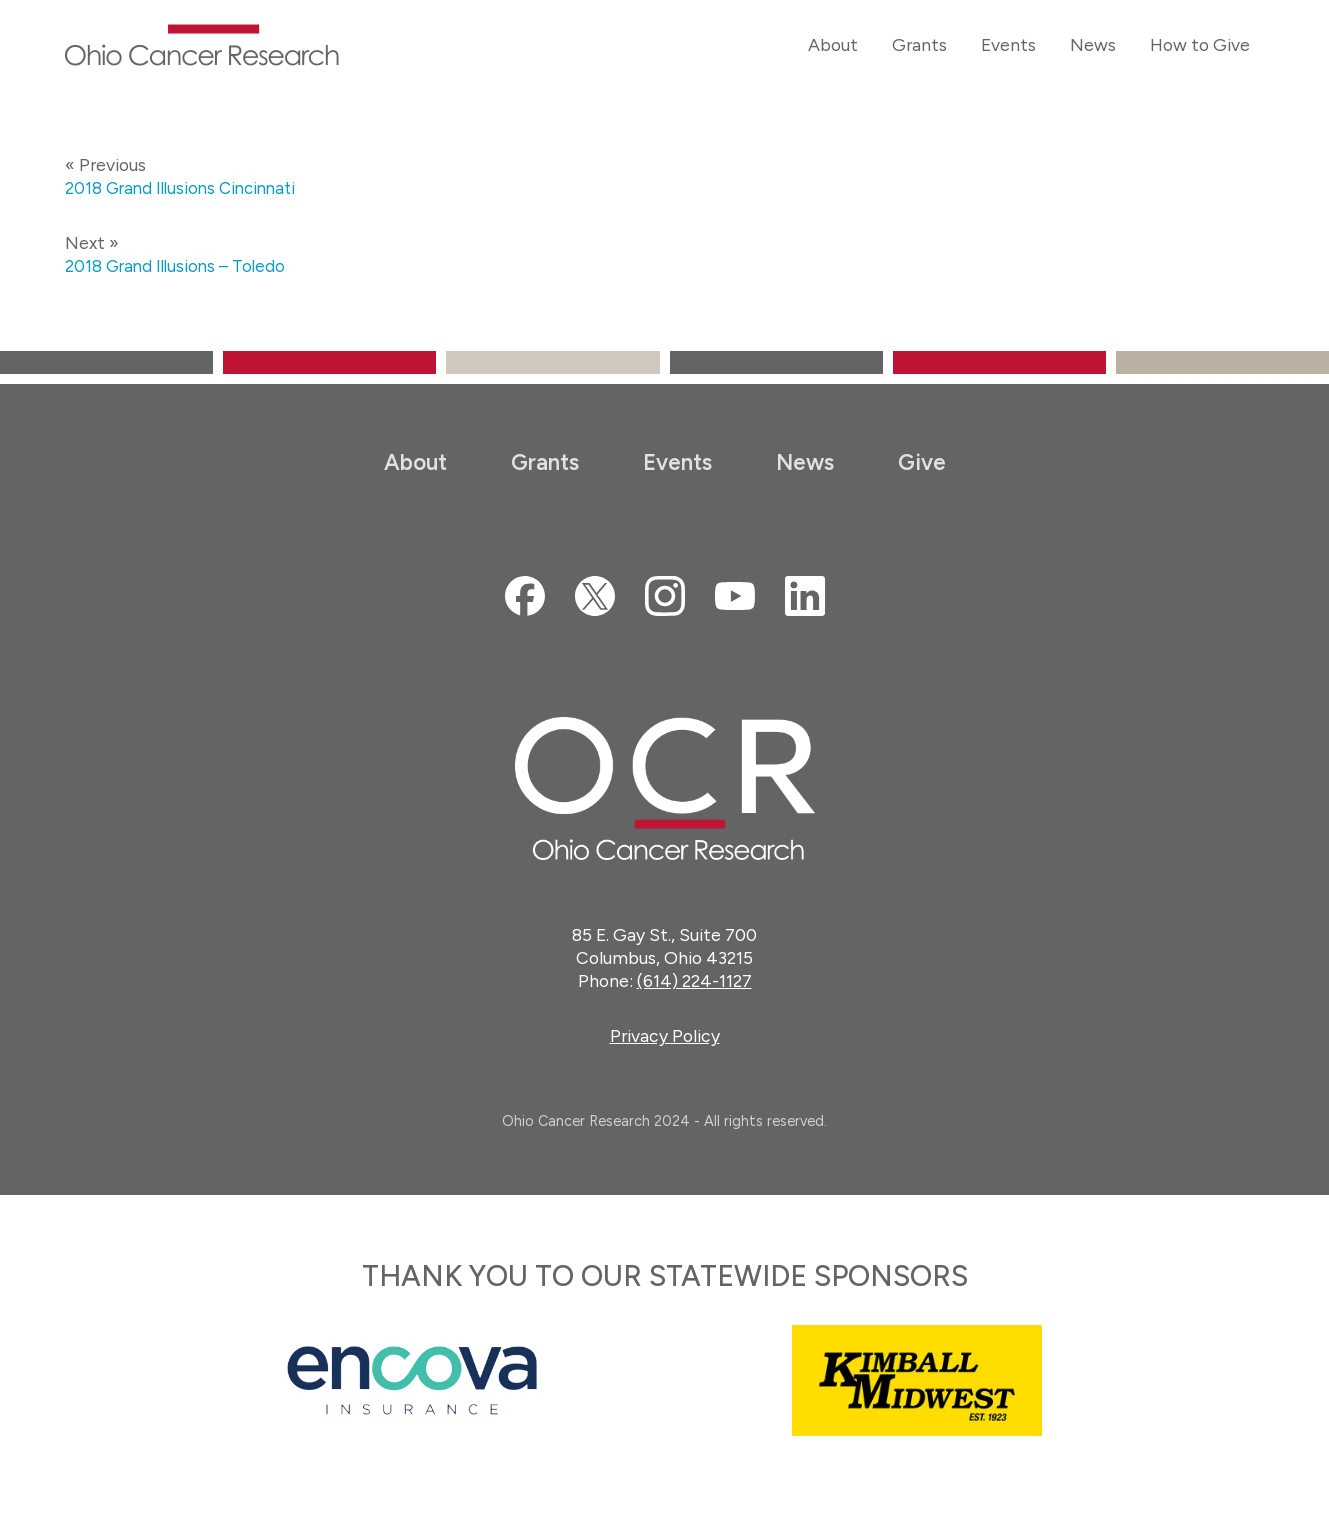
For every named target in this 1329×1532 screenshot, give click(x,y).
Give (922, 462)
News (805, 462)
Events (677, 462)
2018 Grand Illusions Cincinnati (186, 187)
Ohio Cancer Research (202, 45)
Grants (545, 462)
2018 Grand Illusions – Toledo (179, 265)
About (415, 462)
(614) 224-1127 (694, 980)
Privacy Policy (665, 1035)
